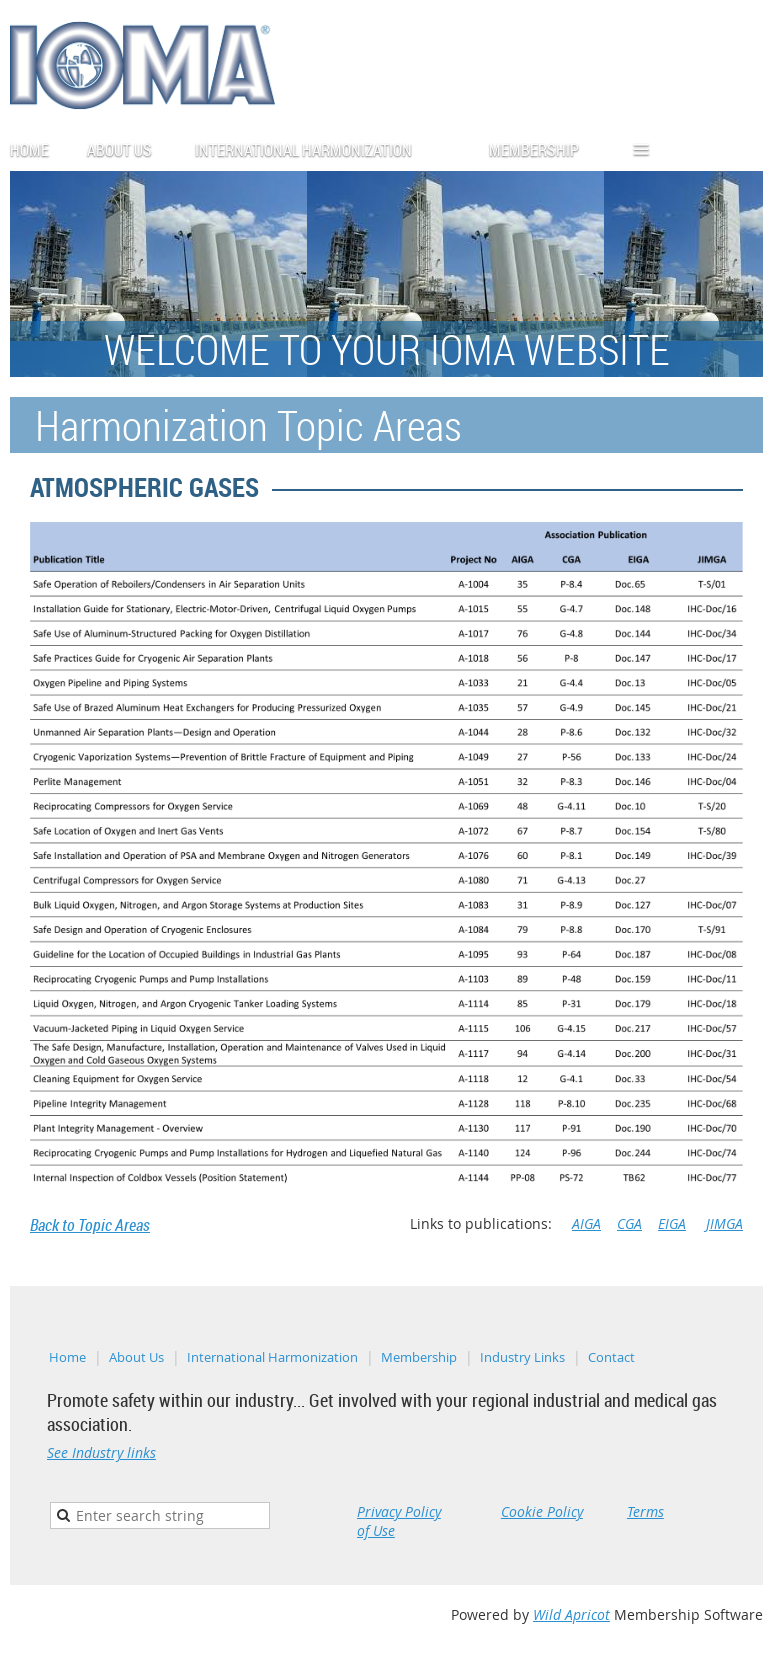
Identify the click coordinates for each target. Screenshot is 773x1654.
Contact (611, 1357)
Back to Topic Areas (90, 1225)
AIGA (586, 1223)
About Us (136, 1357)
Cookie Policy (542, 1511)
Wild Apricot (571, 1614)
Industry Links (522, 1357)
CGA (629, 1223)
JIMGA (724, 1223)
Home (67, 1357)
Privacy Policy (399, 1511)
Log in (743, 143)
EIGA (672, 1223)
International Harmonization (272, 1357)
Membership (419, 1357)
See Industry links (101, 1452)
